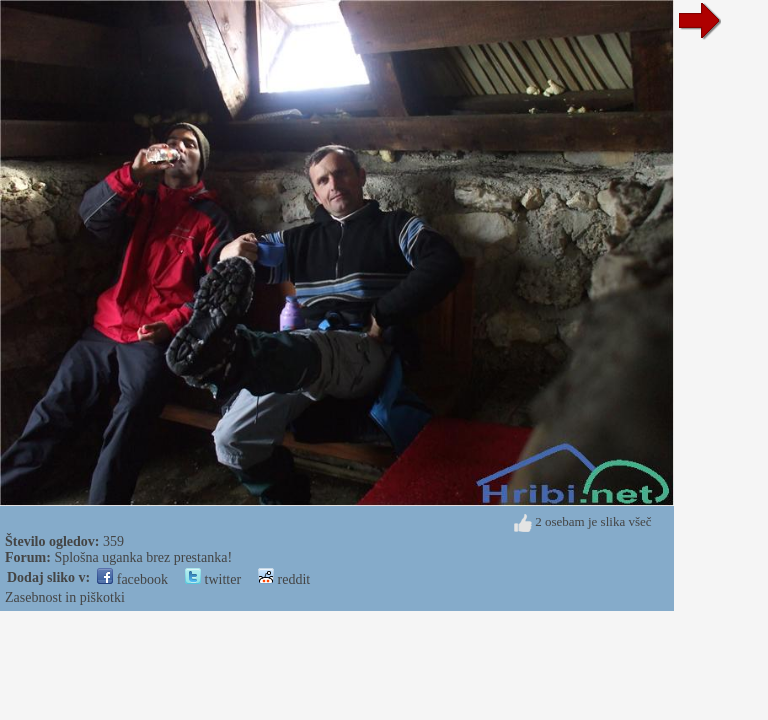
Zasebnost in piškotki (65, 597)
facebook (132, 579)
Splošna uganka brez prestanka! (143, 557)
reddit (284, 579)
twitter (213, 579)
